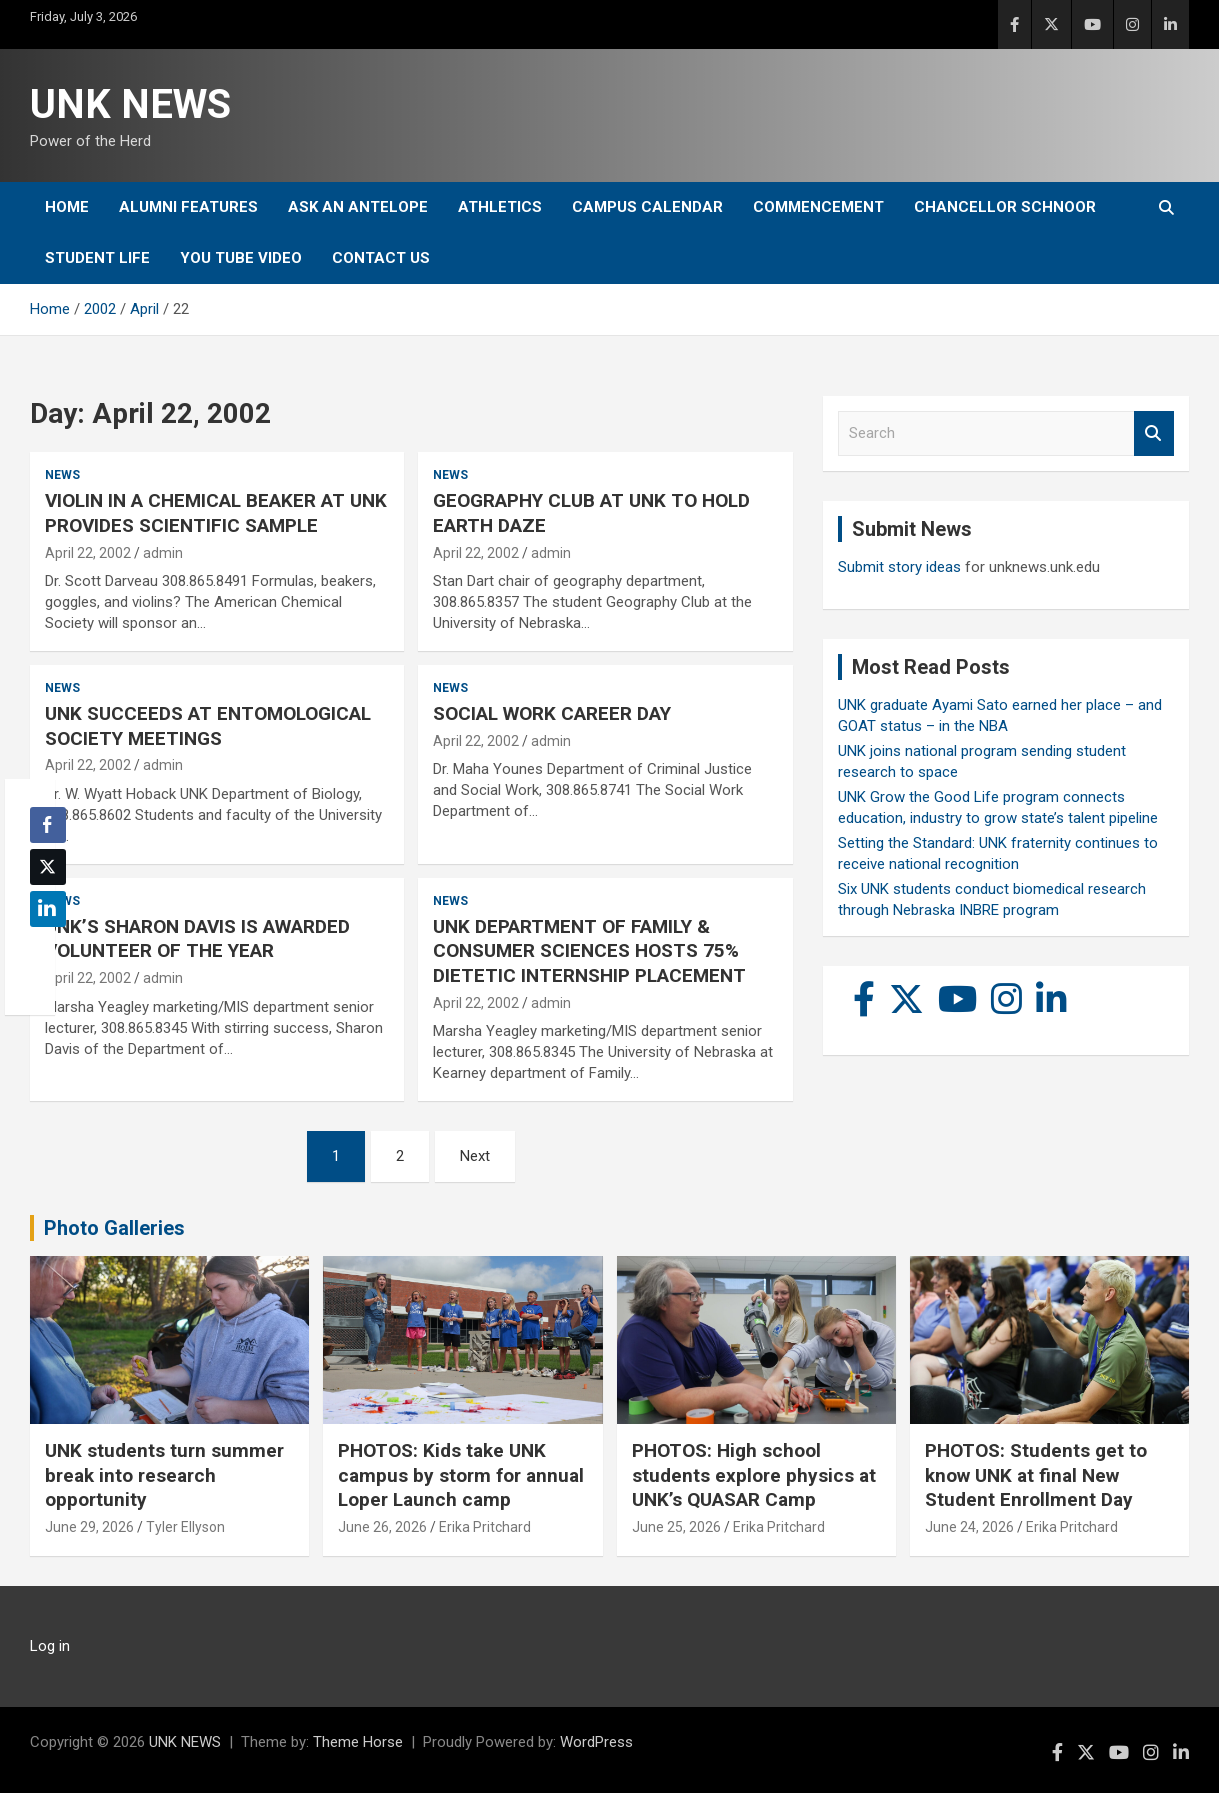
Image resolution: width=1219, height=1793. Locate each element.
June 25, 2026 (676, 1527)
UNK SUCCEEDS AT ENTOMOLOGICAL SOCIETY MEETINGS (208, 726)
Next (475, 1156)
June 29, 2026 (89, 1527)
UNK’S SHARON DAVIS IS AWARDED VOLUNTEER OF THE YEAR (197, 939)
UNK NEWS (130, 104)
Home (67, 207)
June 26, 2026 (382, 1527)
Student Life (97, 258)
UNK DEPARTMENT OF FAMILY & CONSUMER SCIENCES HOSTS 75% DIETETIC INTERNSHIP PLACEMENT (589, 951)
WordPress (596, 1742)
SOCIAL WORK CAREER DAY (552, 713)
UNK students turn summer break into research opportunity (164, 1475)
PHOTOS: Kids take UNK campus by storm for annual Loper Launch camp (461, 1475)
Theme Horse (358, 1742)
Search (1154, 433)
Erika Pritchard (485, 1527)
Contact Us (381, 258)
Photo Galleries (114, 1228)
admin (163, 553)
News (62, 475)
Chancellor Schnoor (1005, 207)
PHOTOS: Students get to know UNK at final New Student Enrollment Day (1036, 1475)
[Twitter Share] (48, 867)
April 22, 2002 (88, 553)
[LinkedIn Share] (48, 909)
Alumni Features (188, 207)
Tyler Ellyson (185, 1527)
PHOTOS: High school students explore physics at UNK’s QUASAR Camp (754, 1475)
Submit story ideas (899, 567)
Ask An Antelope (358, 207)
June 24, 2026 (969, 1527)
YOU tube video (241, 258)
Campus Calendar (647, 207)
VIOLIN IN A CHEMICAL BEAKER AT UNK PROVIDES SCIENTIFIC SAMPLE (216, 513)
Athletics (500, 207)
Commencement (818, 207)
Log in (50, 1646)
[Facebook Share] (48, 825)
